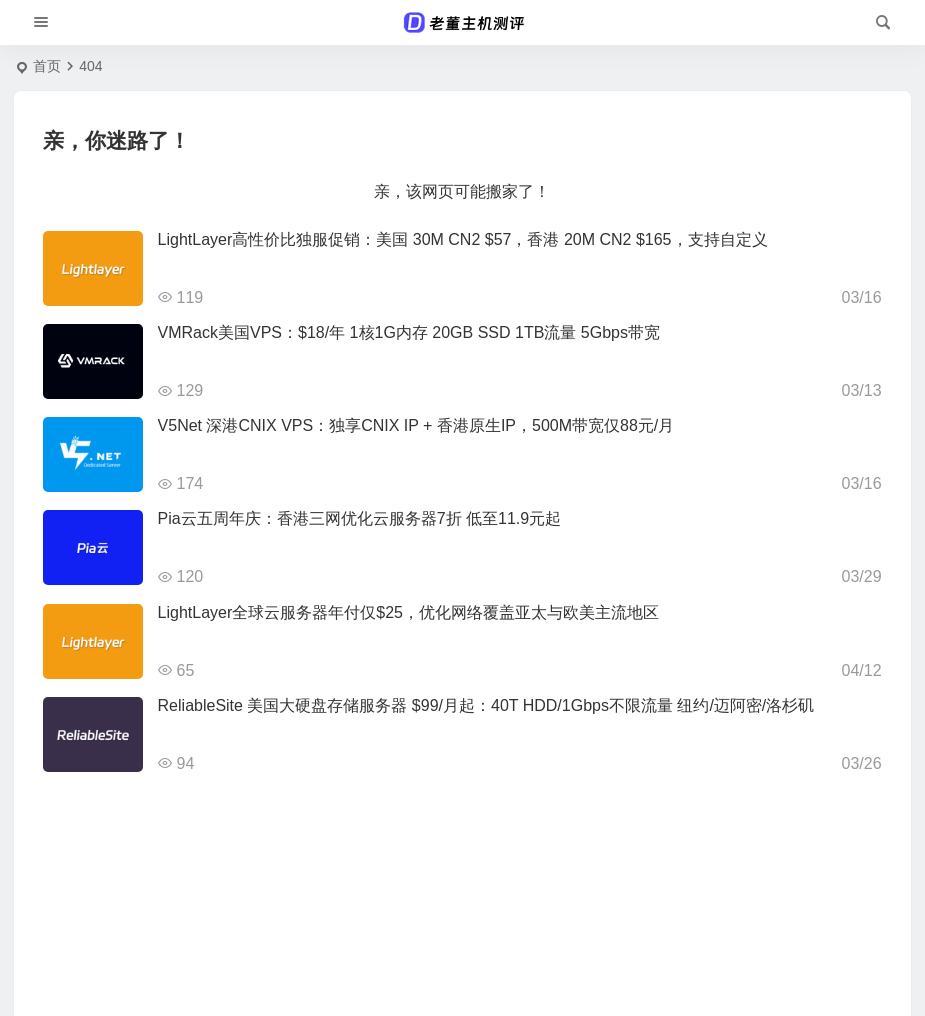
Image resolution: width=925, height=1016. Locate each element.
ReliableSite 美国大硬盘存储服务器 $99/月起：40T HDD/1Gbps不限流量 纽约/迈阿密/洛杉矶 (486, 705)
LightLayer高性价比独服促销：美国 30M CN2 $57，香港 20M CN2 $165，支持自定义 (463, 239)
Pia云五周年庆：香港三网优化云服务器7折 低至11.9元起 (360, 518)
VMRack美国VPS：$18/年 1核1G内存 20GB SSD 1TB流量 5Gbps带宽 (409, 332)
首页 (47, 66)
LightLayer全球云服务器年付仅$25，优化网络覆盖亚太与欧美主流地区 (408, 612)
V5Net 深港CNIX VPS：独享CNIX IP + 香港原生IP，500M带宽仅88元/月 (416, 425)
